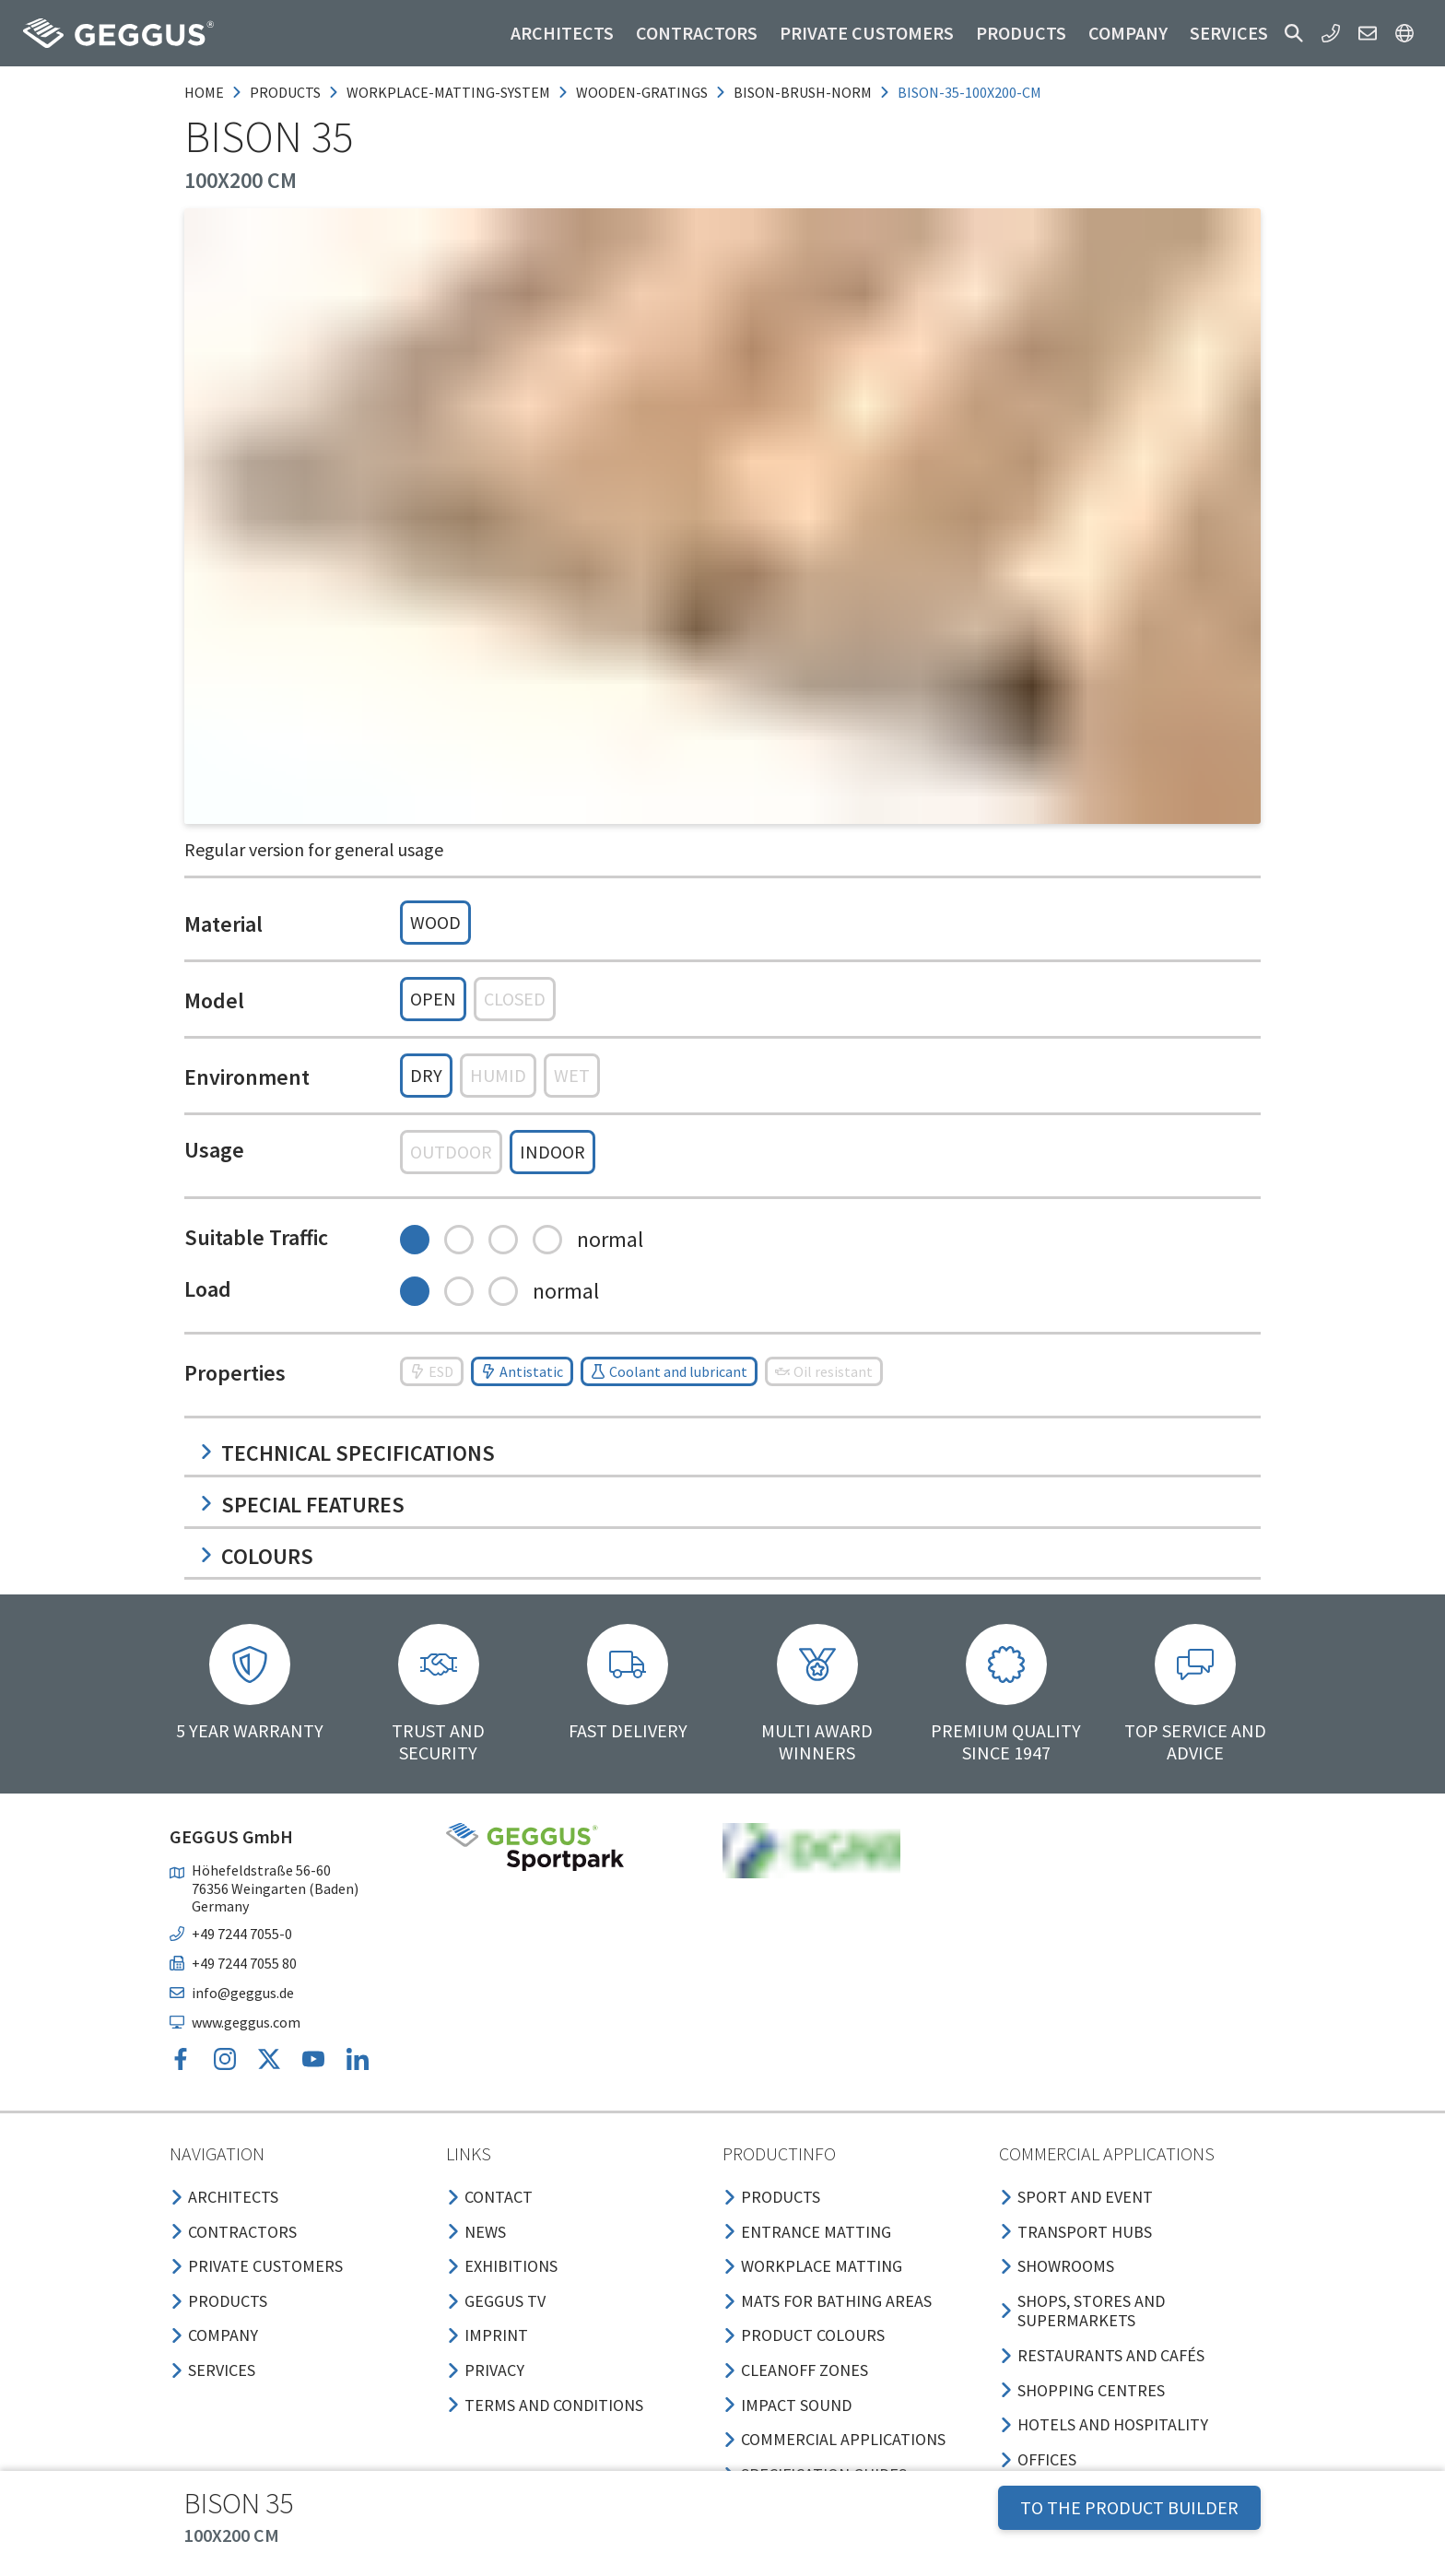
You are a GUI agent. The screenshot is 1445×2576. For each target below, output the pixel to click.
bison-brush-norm (803, 92)
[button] (1293, 33)
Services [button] (1229, 32)
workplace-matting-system (448, 92)
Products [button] (1021, 32)
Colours (256, 1556)
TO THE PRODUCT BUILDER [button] (1129, 2507)
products (285, 92)
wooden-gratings (642, 92)
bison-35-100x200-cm (969, 92)
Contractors (697, 32)
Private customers (867, 32)
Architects (562, 32)
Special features (302, 1504)
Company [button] (1128, 32)
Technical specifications (347, 1453)
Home (204, 92)
